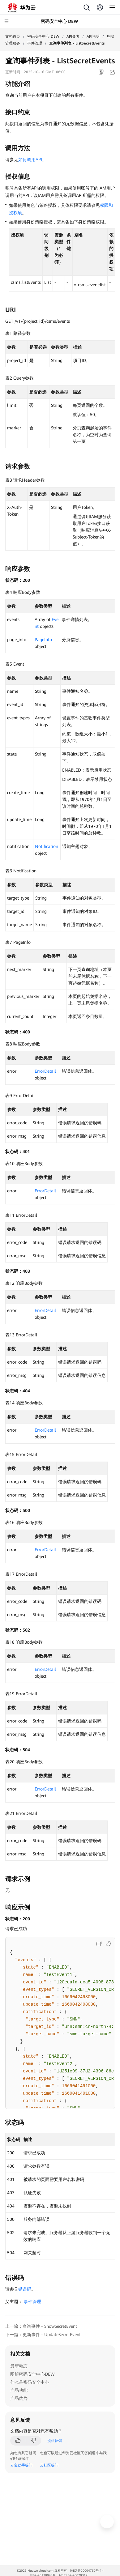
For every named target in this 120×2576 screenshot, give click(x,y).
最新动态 (19, 2366)
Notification (46, 846)
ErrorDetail (45, 1071)
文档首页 (12, 36)
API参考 (72, 36)
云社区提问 (49, 2465)
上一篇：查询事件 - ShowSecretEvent (41, 2326)
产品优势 (19, 2398)
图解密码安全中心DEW (32, 2374)
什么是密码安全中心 (29, 2382)
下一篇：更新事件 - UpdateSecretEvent (43, 2334)
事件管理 (34, 43)
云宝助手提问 (21, 2465)
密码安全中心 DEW (43, 36)
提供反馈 (54, 2440)
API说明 (93, 36)
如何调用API (30, 159)
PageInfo (43, 639)
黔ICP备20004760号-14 (87, 2570)
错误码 (24, 2289)
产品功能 (19, 2390)
